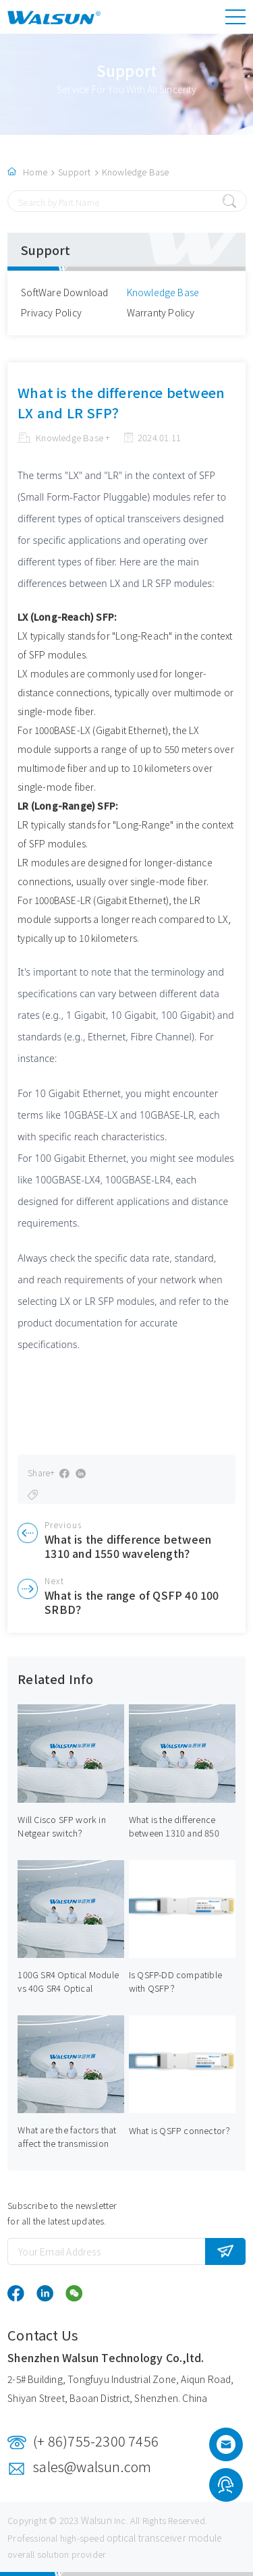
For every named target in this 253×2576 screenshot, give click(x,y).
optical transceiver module (164, 2537)
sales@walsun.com (92, 2466)
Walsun (96, 2520)
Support (74, 171)
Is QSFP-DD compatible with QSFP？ (175, 1981)
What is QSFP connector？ (182, 2130)
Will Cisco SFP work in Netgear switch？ (61, 1826)
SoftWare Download (64, 292)
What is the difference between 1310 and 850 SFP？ (174, 1833)
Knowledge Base (135, 171)
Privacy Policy (51, 312)
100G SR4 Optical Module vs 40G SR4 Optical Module (68, 1988)
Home (35, 171)
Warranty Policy (161, 312)
